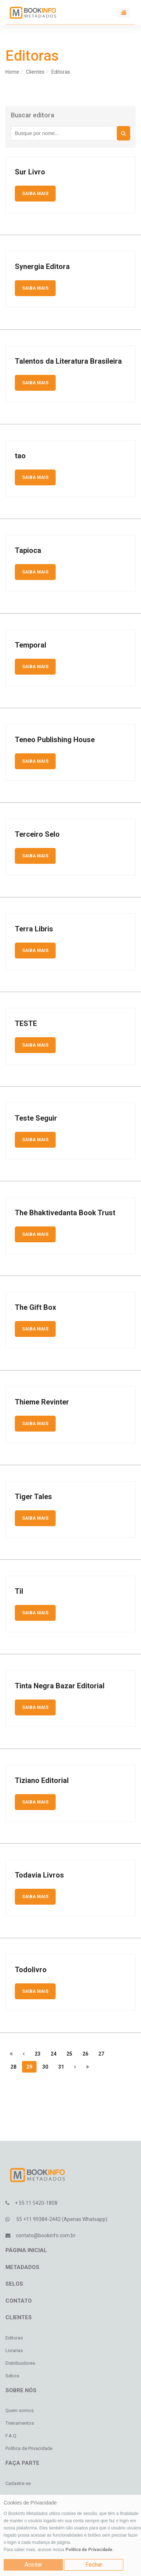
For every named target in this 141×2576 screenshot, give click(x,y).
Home (12, 72)
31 (61, 2067)
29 (29, 2067)
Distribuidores (20, 2363)
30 (45, 2067)
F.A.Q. (11, 2435)
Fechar (93, 2564)
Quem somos (19, 2410)
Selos (14, 2284)
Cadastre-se (18, 2483)
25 (69, 2054)
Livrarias (14, 2350)
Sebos (12, 2375)
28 (13, 2067)
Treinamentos (19, 2423)
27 (101, 2054)
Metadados (22, 2267)
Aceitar (33, 2564)
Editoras (60, 72)
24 (53, 2054)
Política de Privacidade (88, 2549)
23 (37, 2054)
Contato (18, 2301)
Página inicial (26, 2250)
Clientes (35, 72)
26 (85, 2054)
